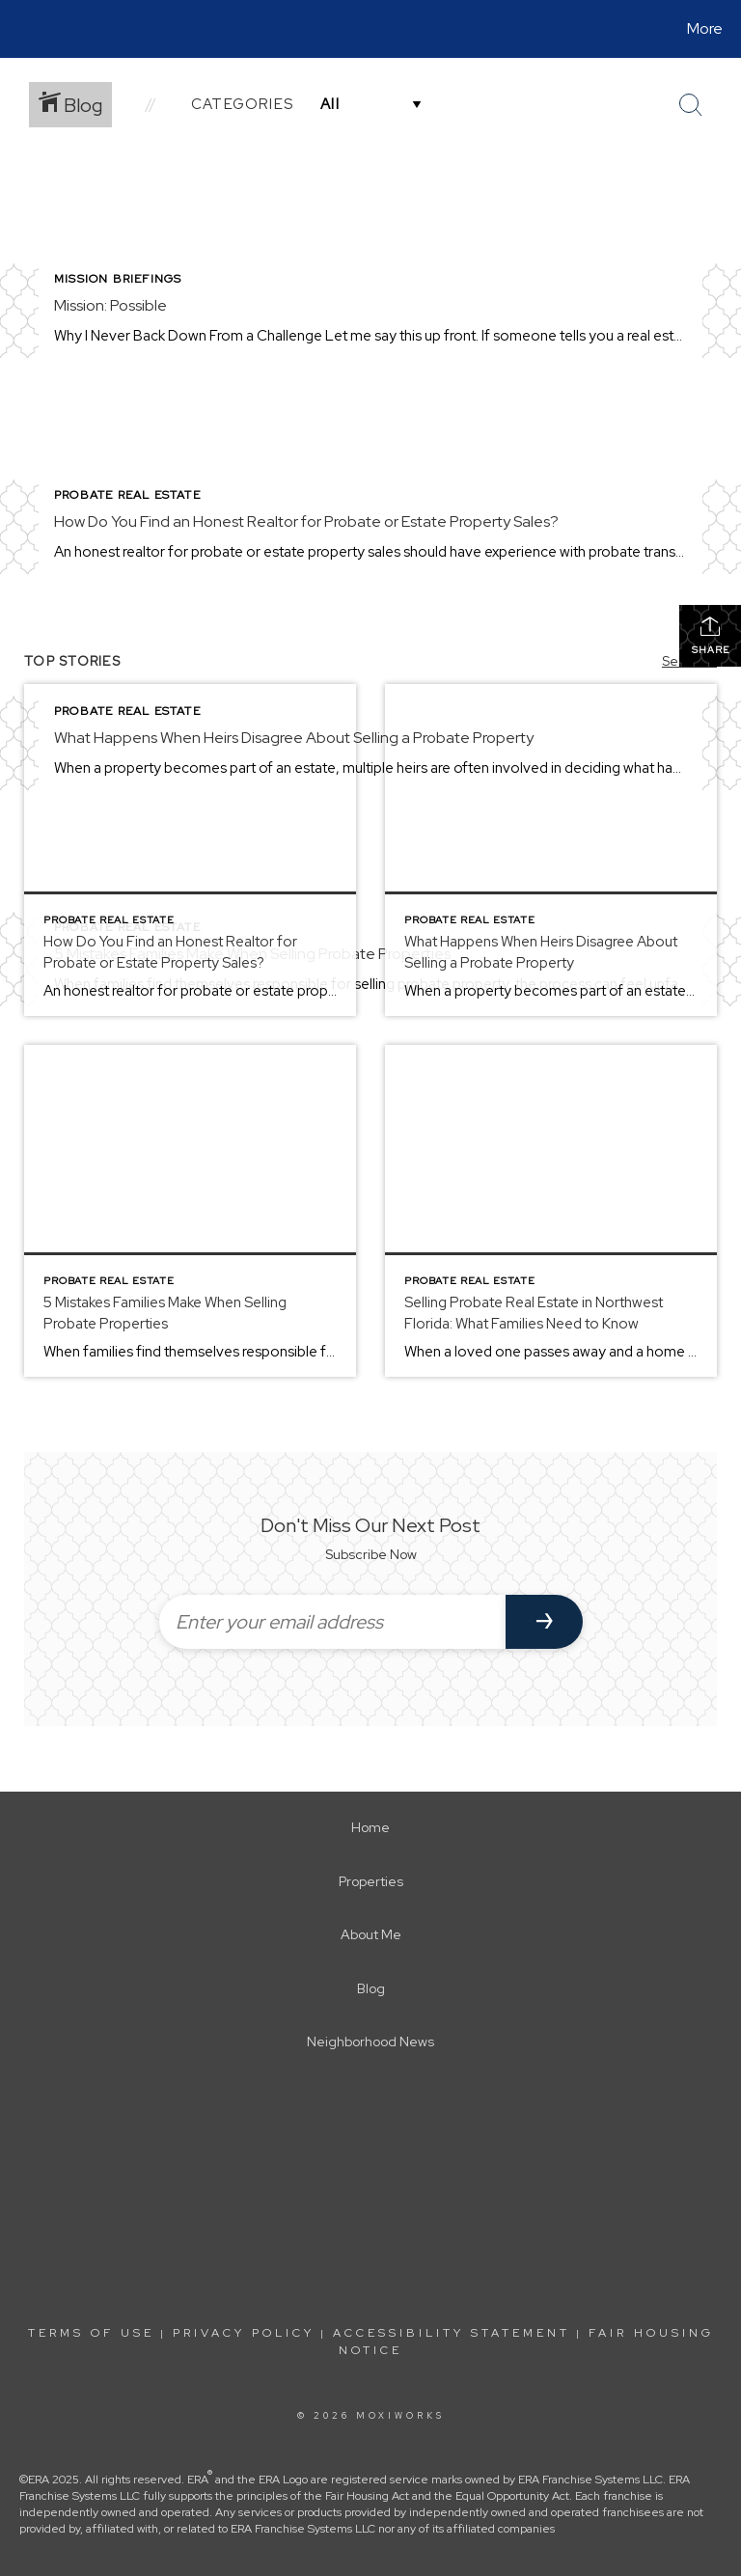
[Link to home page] (19, 29)
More (705, 28)
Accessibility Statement (451, 2333)
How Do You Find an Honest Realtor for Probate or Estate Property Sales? (306, 521)
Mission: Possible (110, 305)
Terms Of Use (91, 2333)
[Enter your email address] (332, 1622)
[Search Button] (691, 105)
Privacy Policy (244, 2333)
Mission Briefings (117, 279)
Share (710, 635)
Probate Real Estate (127, 495)
